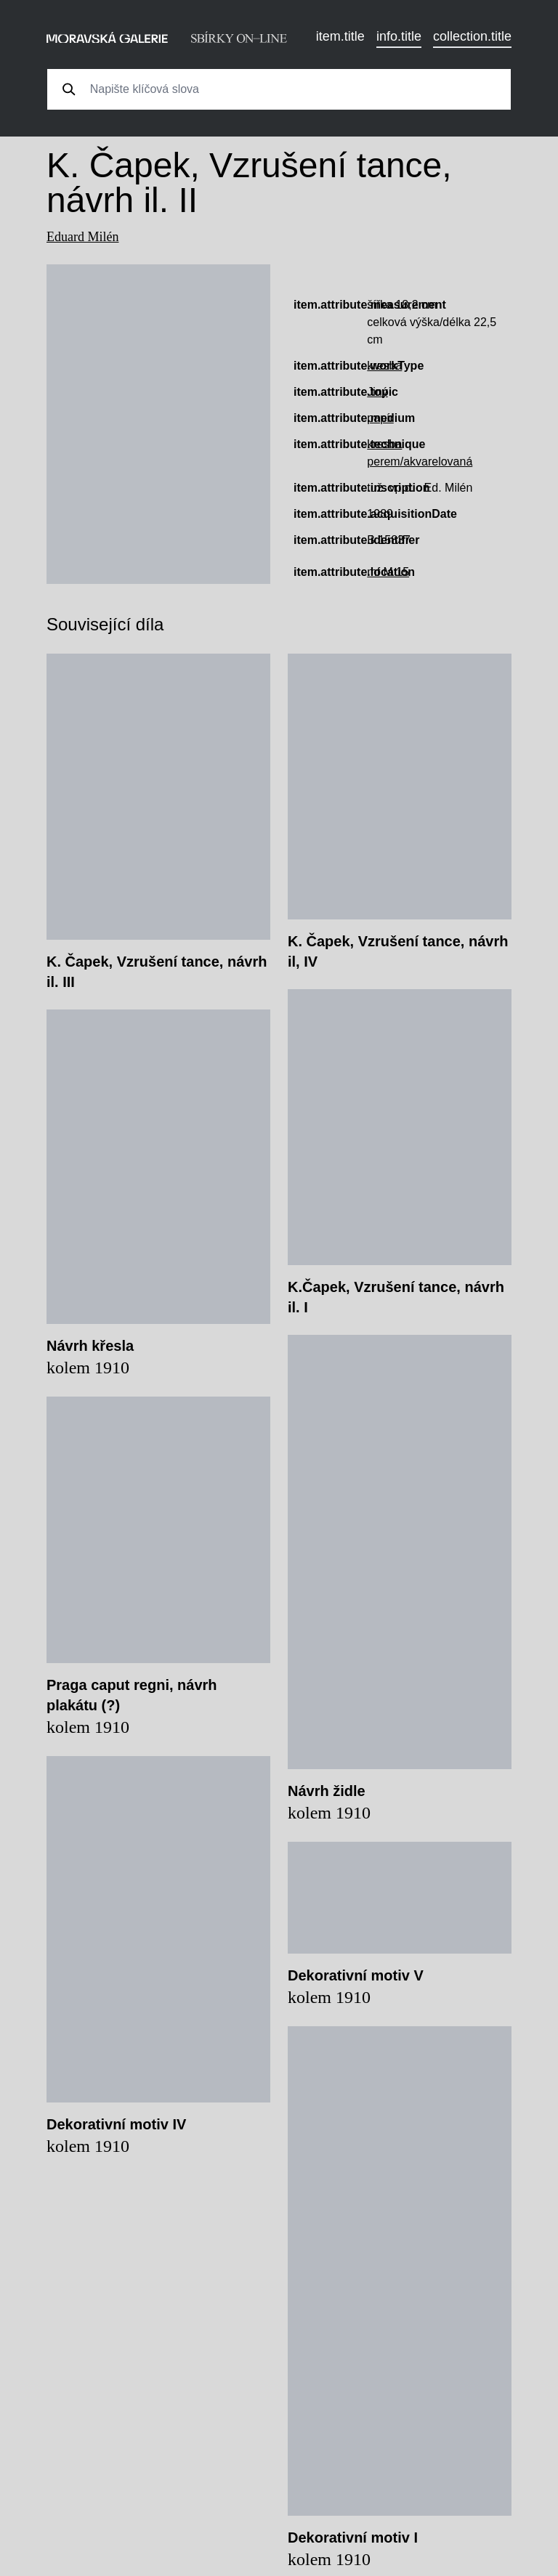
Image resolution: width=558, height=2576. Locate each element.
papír (380, 418)
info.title (398, 36)
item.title (340, 36)
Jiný (377, 392)
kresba (384, 365)
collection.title (472, 36)
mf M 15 (388, 572)
